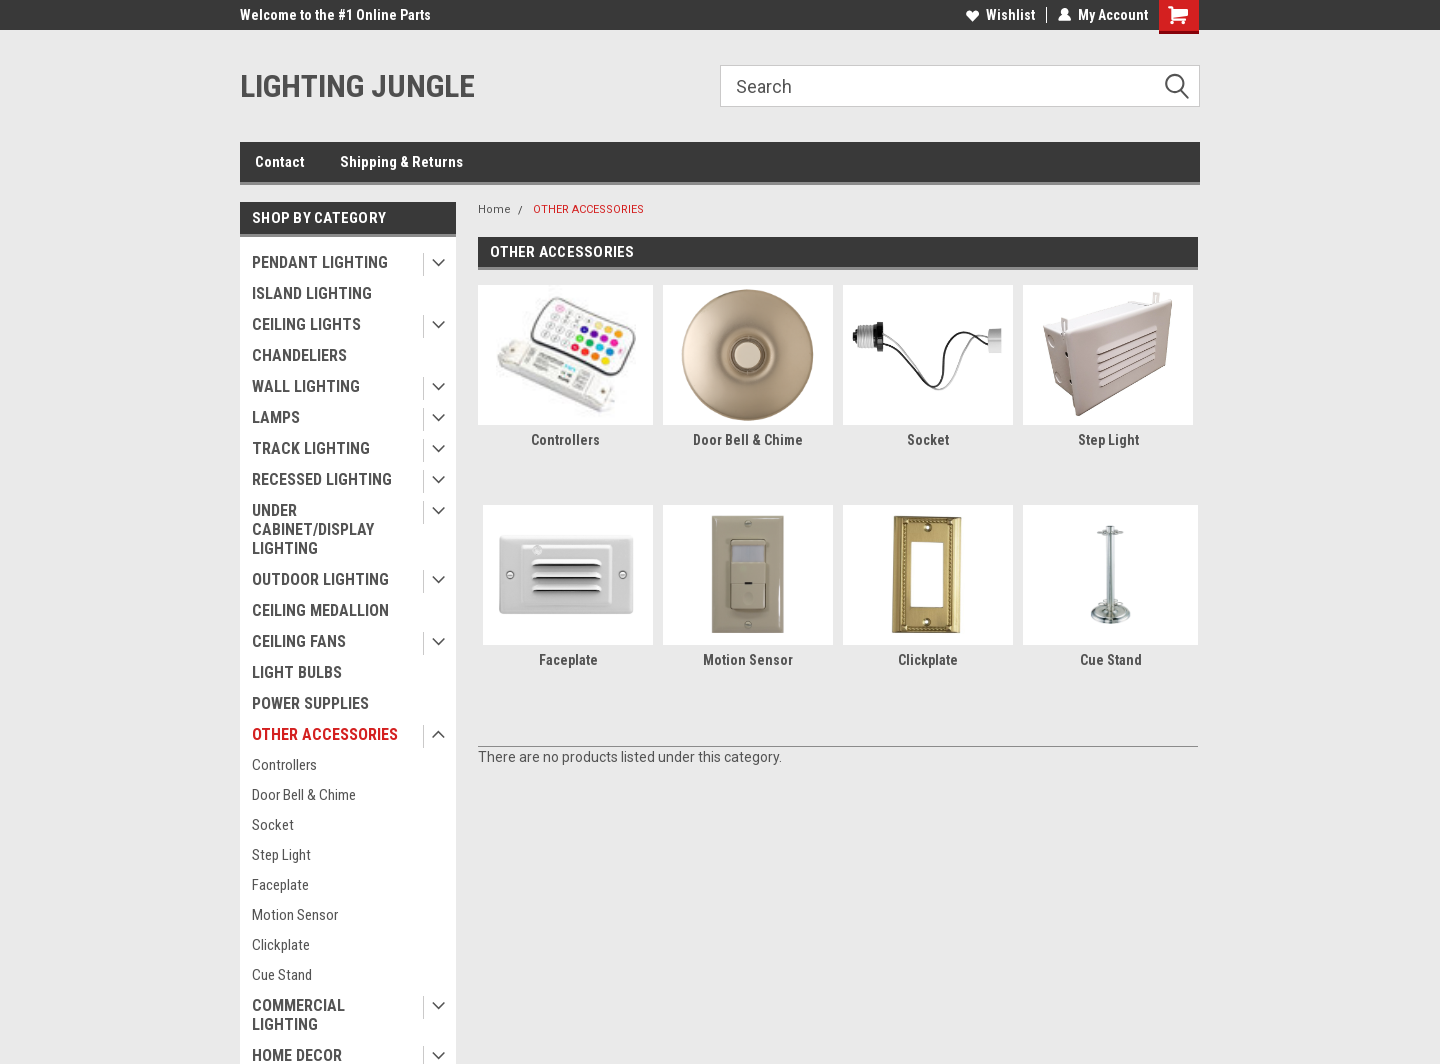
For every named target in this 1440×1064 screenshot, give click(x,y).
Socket (273, 825)
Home (494, 209)
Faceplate (280, 885)
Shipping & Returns (401, 162)
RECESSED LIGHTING (322, 479)
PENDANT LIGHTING (320, 262)
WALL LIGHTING (306, 386)
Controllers (284, 765)
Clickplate (281, 945)
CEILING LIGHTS (306, 324)
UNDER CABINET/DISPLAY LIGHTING (313, 529)
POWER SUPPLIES (310, 703)
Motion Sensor (295, 915)
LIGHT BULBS (297, 672)
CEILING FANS (299, 641)
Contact (280, 162)
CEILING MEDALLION (320, 610)
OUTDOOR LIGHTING (320, 579)
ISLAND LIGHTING (312, 293)
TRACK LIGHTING (311, 448)
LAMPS (276, 417)
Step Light (281, 855)
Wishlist (1000, 15)
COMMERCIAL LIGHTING (298, 1015)
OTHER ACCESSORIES (325, 734)
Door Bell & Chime (304, 795)
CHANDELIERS (299, 355)
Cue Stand (282, 975)
